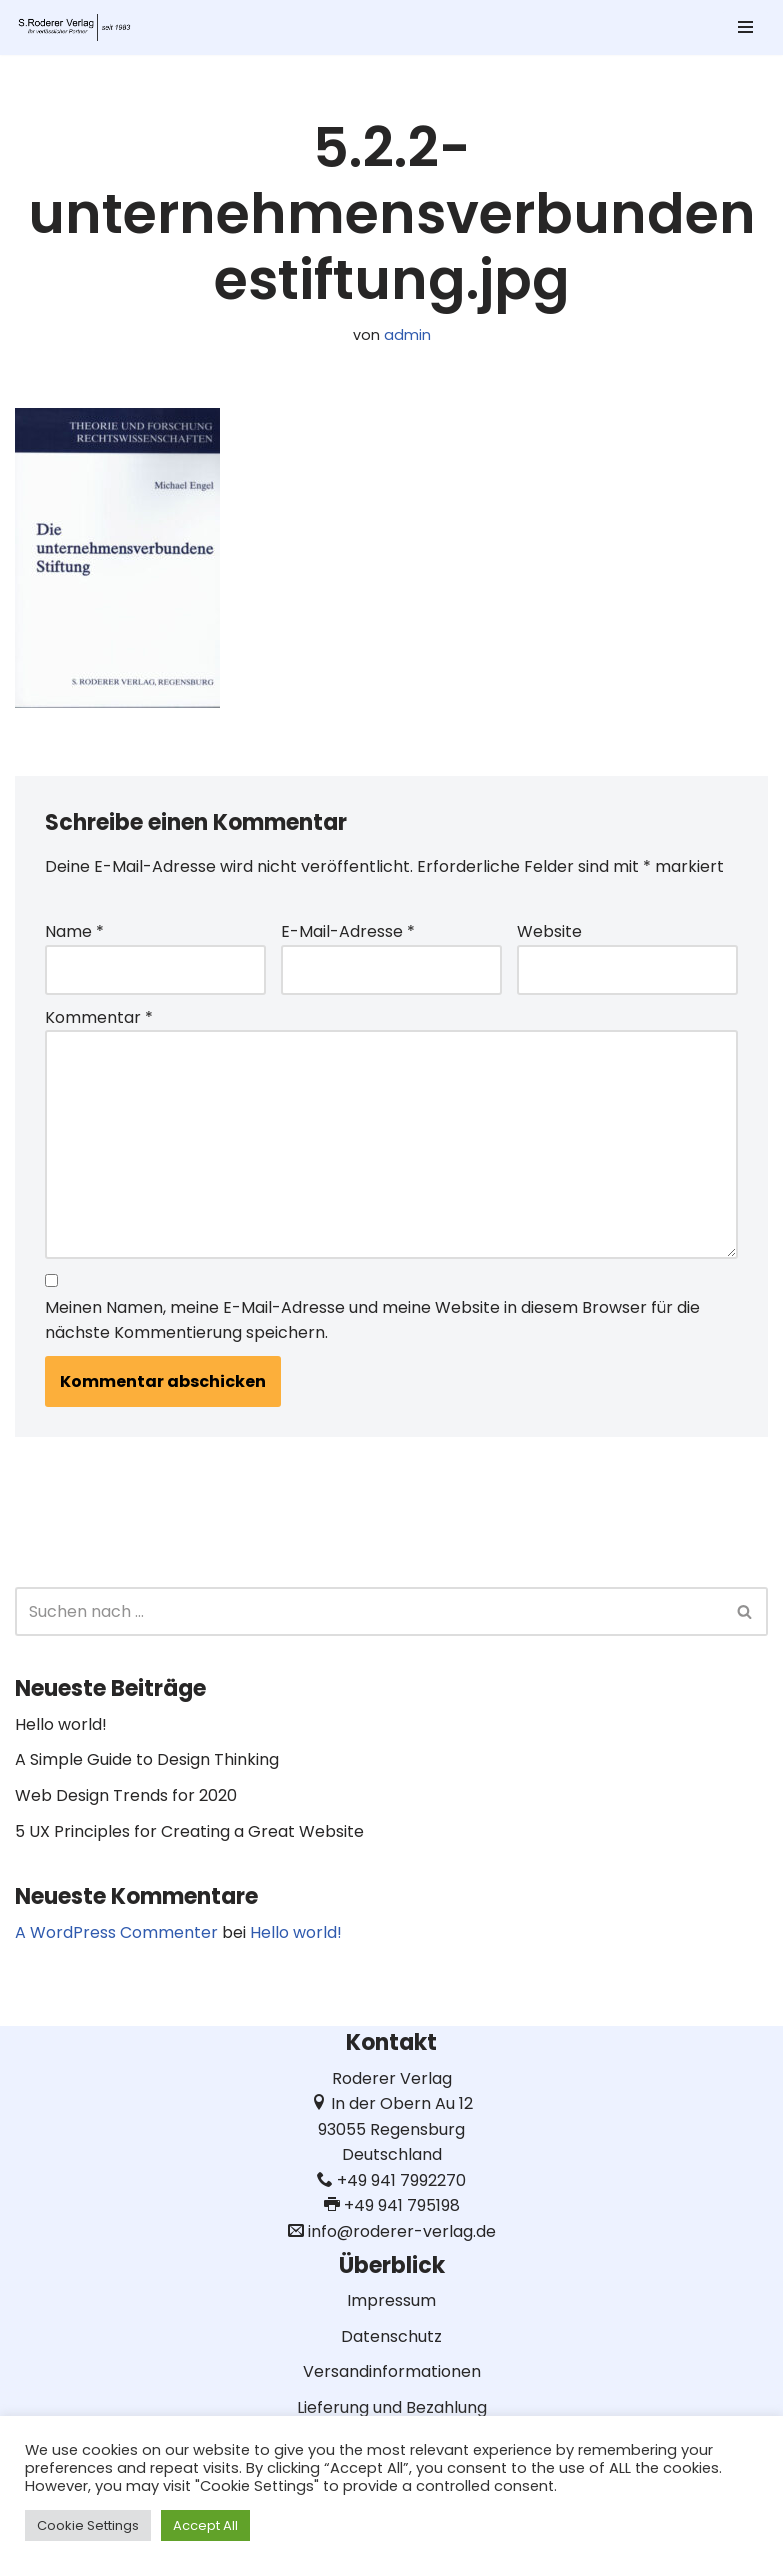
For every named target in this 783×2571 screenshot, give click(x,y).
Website (549, 931)
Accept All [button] (205, 2525)
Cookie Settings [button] (88, 2525)
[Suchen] (369, 1611)
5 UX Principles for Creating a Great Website (189, 1831)
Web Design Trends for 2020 (126, 1795)
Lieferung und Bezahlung (392, 2407)
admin (407, 335)
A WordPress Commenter (116, 1932)
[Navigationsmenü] (745, 27)
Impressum (391, 2300)
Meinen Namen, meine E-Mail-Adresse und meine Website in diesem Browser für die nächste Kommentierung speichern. (372, 1320)
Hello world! (61, 1724)
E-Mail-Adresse (348, 931)
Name (74, 931)
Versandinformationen (392, 2371)
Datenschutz (391, 2336)
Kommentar (99, 1017)
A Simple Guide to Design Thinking (147, 1759)
